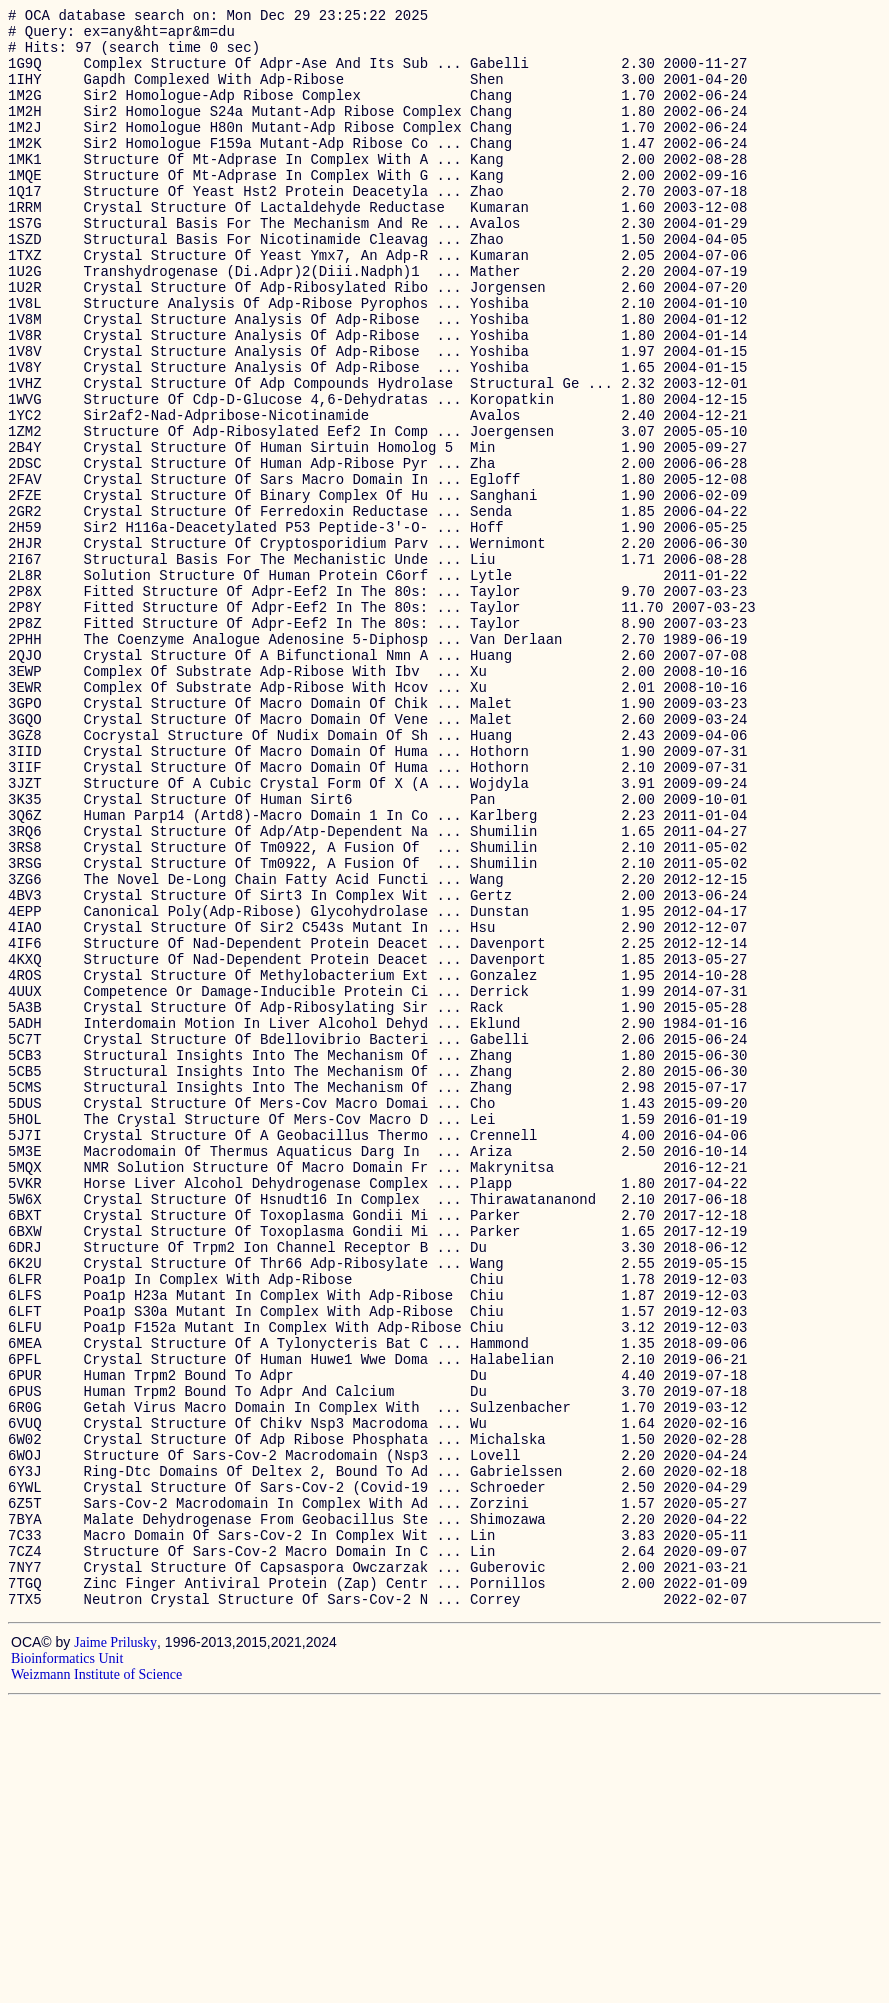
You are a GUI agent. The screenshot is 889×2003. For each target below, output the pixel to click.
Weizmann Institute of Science (96, 1974)
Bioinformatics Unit (67, 1958)
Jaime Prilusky (115, 1942)
